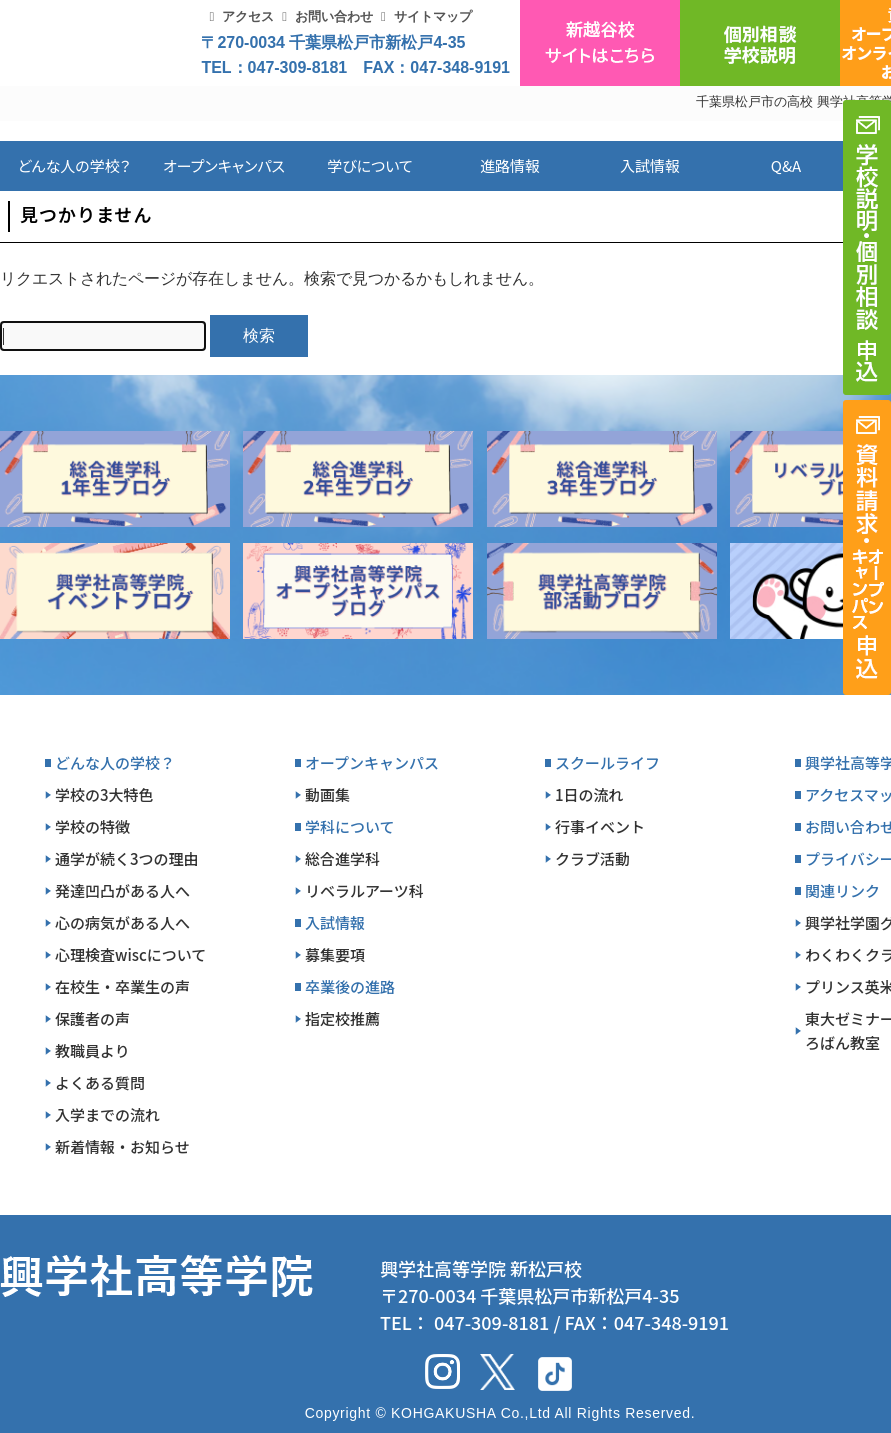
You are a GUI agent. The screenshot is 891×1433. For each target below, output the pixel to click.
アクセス (248, 16)
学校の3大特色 (104, 794)
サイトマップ (433, 16)
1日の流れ (589, 794)
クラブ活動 (592, 858)
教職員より (92, 1050)
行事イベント (600, 826)
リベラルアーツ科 (364, 890)
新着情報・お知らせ (122, 1146)
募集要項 (335, 954)
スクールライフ (607, 762)
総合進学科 (342, 858)
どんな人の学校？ (74, 165)
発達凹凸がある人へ (122, 890)
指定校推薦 (342, 1018)
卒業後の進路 (350, 986)
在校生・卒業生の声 (122, 986)
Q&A (786, 165)
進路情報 (510, 165)
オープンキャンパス (224, 165)
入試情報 (650, 165)
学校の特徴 (92, 826)
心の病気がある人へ (122, 922)
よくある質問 (100, 1082)
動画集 (327, 794)
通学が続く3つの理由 (127, 858)
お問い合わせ (334, 16)
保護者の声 (92, 1018)
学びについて (370, 165)
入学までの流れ (107, 1114)
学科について (350, 826)
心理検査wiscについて (130, 954)
